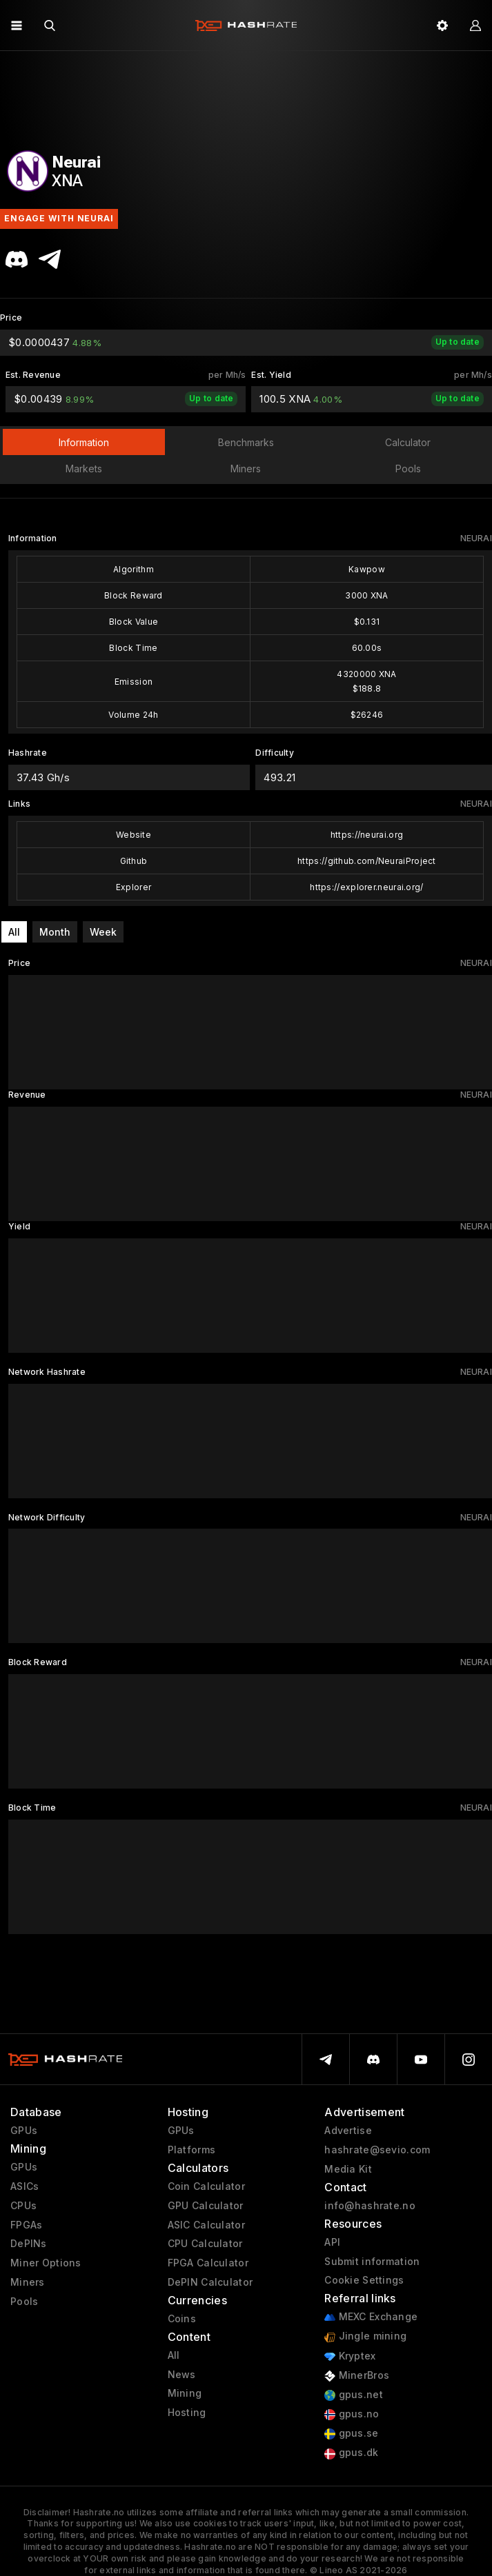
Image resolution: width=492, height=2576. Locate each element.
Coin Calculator (206, 2186)
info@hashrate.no (369, 2205)
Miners (27, 2282)
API (332, 2242)
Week (103, 932)
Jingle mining (365, 2336)
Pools (24, 2301)
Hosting (187, 2412)
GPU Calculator (206, 2205)
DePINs (28, 2243)
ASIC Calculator (206, 2225)
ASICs (24, 2186)
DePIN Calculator (210, 2282)
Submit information (372, 2261)
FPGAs (26, 2225)
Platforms (192, 2149)
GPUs (23, 2130)
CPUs (23, 2205)
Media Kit (348, 2169)
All (14, 932)
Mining (185, 2393)
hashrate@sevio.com (377, 2149)
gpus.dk (351, 2453)
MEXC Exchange (370, 2317)
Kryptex (349, 2356)
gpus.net (353, 2395)
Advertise (348, 2130)
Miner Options (45, 2262)
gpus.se (351, 2433)
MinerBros (356, 2376)
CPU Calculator (205, 2243)
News (182, 2374)
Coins (182, 2318)
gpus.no (351, 2414)
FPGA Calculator (208, 2262)
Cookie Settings (364, 2280)
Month (54, 932)
